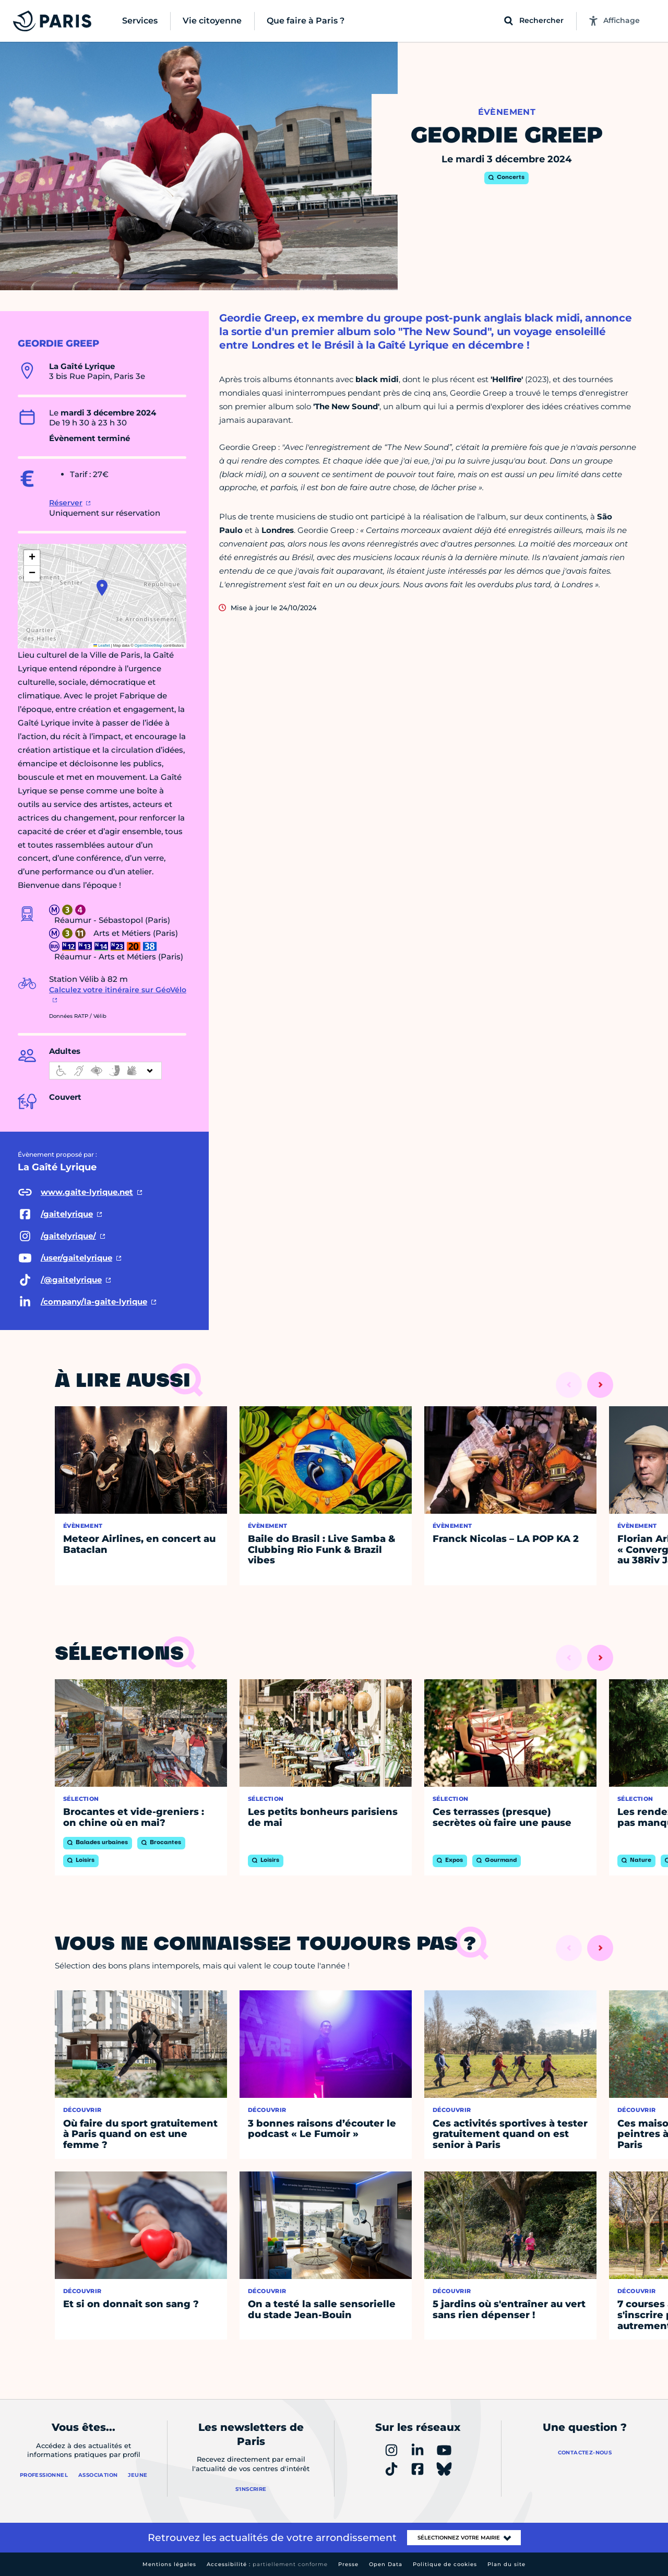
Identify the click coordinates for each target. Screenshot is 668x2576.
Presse (348, 2564)
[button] (102, 587)
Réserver (65, 502)
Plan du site (506, 2564)
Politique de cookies (445, 2564)
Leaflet (101, 645)
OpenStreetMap (148, 645)
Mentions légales (169, 2564)
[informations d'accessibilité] (105, 1070)
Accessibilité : (267, 2564)
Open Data (385, 2564)
